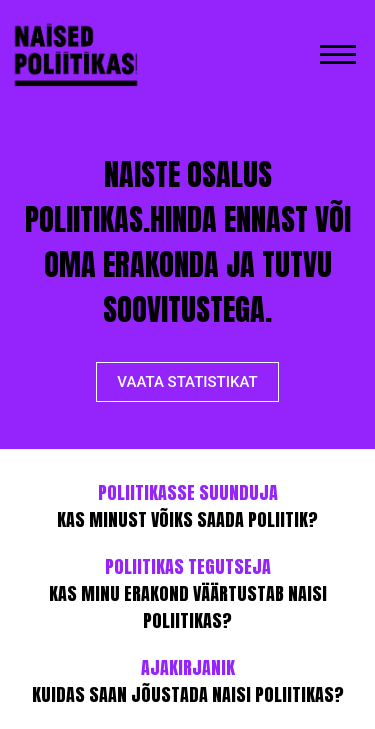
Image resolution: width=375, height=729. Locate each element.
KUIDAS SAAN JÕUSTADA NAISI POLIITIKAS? (187, 681)
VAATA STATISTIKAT (187, 382)
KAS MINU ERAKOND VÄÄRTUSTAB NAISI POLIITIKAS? (187, 593)
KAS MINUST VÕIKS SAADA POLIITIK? (187, 506)
